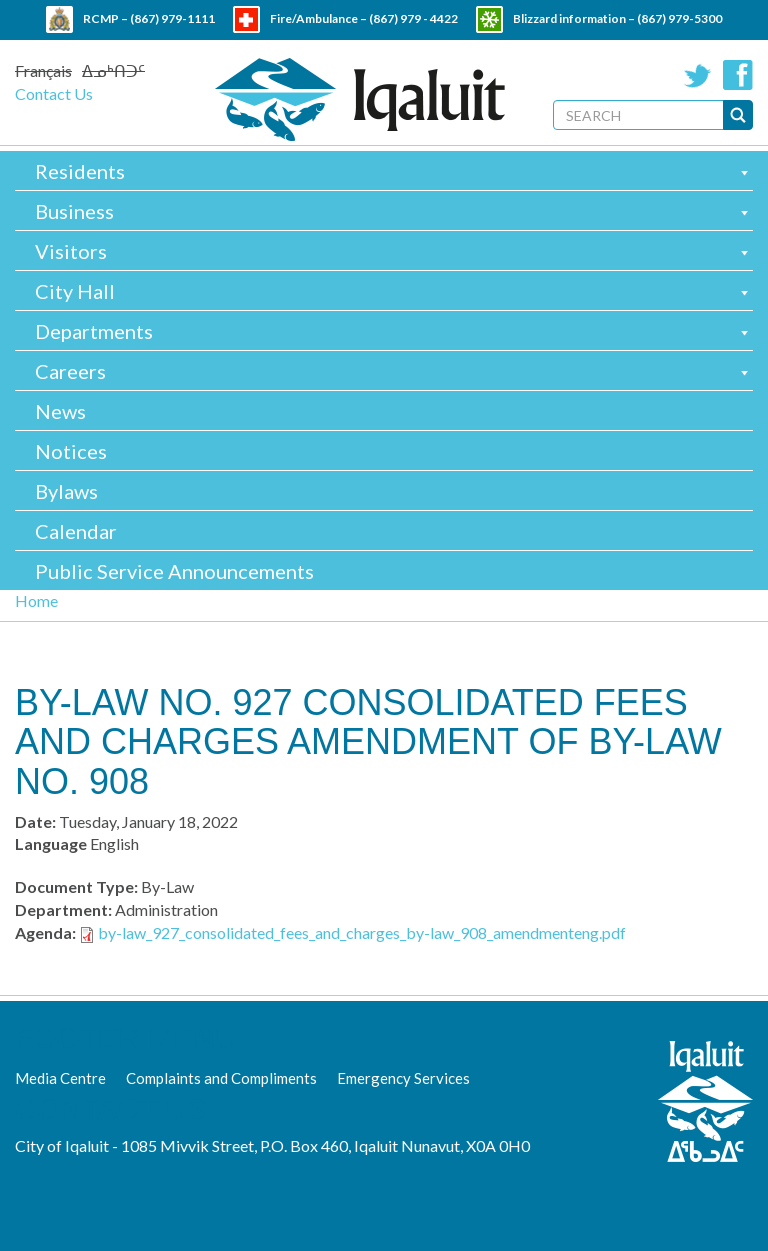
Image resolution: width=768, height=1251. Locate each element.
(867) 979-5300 (679, 18)
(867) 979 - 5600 (426, 45)
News (60, 411)
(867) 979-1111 (172, 18)
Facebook (738, 75)
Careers (70, 371)
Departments (94, 331)
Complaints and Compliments (221, 1078)
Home (36, 600)
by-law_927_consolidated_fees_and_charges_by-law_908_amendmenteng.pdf (362, 932)
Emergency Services (403, 1078)
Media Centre (60, 1078)
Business (74, 211)
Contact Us (54, 93)
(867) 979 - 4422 (413, 18)
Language (51, 843)
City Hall (75, 291)
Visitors (71, 251)
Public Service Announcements (174, 571)
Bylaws (66, 491)
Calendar (76, 531)
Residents (80, 171)
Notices (71, 451)
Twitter (698, 75)
